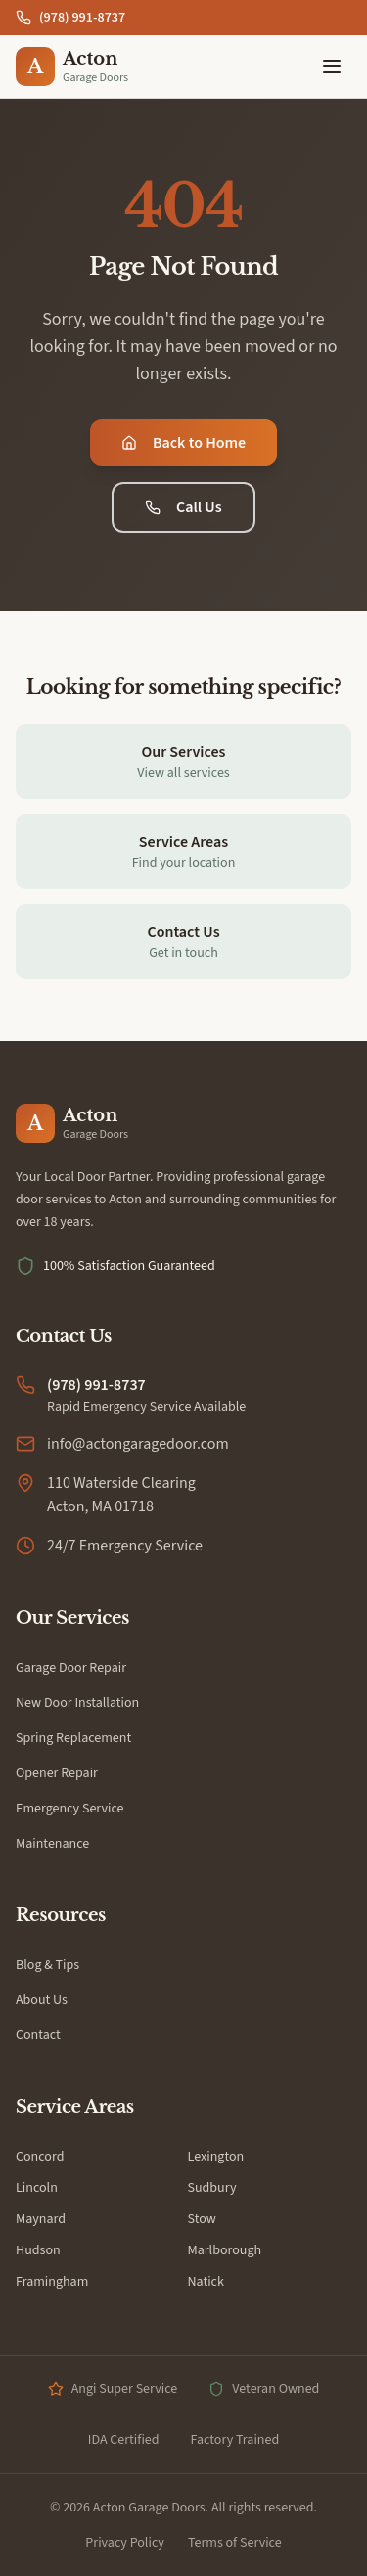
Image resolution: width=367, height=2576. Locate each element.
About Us (42, 2000)
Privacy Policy (124, 2543)
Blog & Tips (47, 1965)
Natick (206, 2282)
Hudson (38, 2250)
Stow (202, 2219)
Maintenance (52, 1844)
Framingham (52, 2282)
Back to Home (183, 443)
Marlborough (225, 2250)
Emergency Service (70, 1808)
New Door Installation (77, 1703)
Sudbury (212, 2188)
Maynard (41, 2219)
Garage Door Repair (71, 1668)
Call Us (183, 507)
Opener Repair (57, 1773)
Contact (38, 2035)
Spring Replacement (73, 1738)
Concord (40, 2156)
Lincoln (37, 2188)
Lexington (216, 2156)
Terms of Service (235, 2543)
